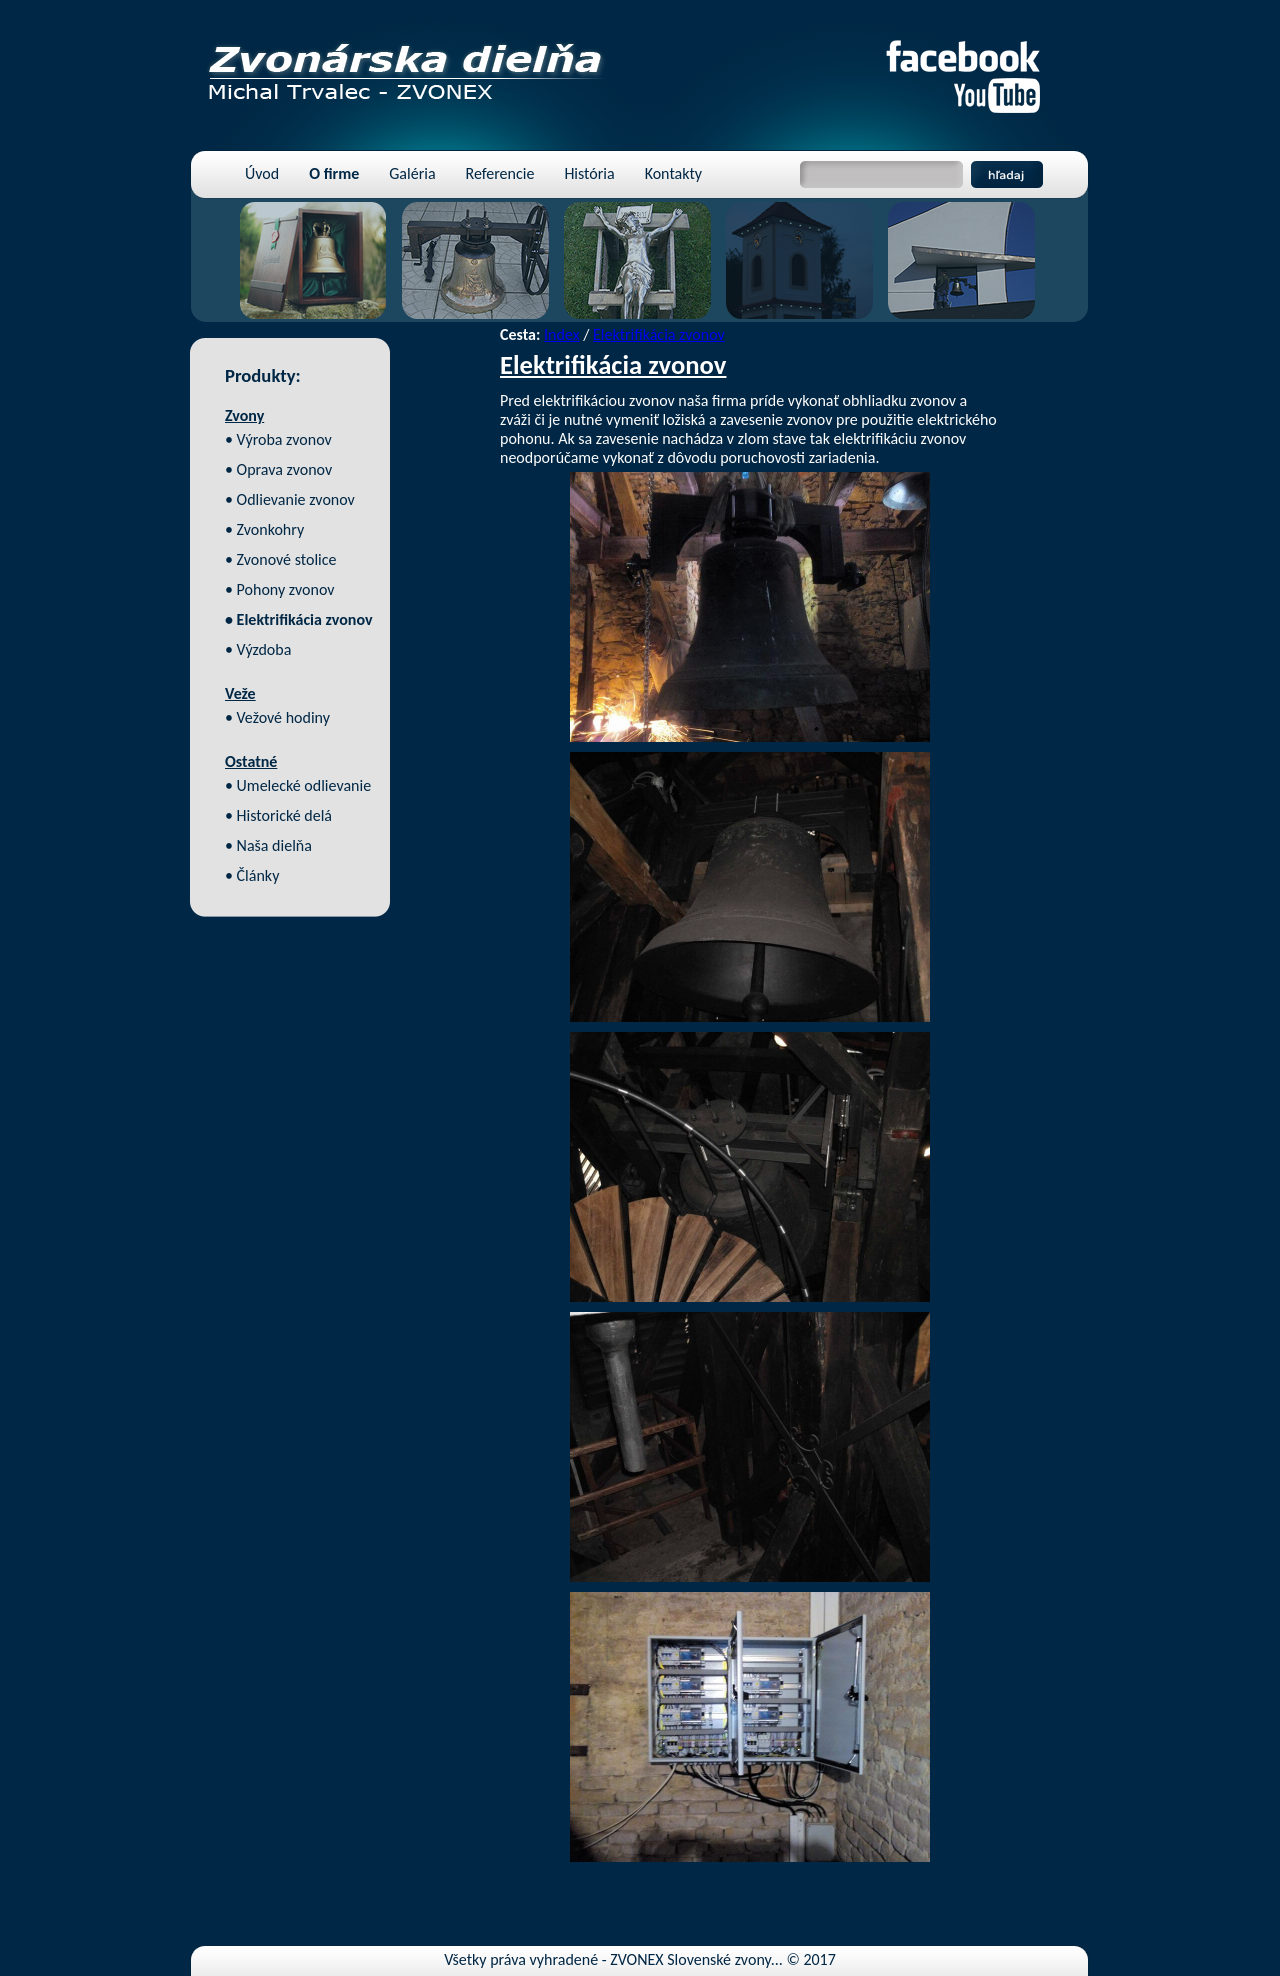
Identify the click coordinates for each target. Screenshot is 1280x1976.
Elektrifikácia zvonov (659, 334)
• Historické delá (278, 815)
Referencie (500, 173)
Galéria (412, 173)
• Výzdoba (258, 649)
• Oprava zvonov (278, 469)
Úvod (262, 173)
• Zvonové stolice (280, 559)
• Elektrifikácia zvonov (299, 619)
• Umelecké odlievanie (298, 785)
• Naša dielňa (268, 845)
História (589, 173)
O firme (334, 173)
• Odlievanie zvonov (290, 499)
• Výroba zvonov (278, 439)
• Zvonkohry (264, 529)
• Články (252, 875)
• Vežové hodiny (277, 717)
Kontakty (673, 173)
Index (562, 334)
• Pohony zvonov (279, 589)
